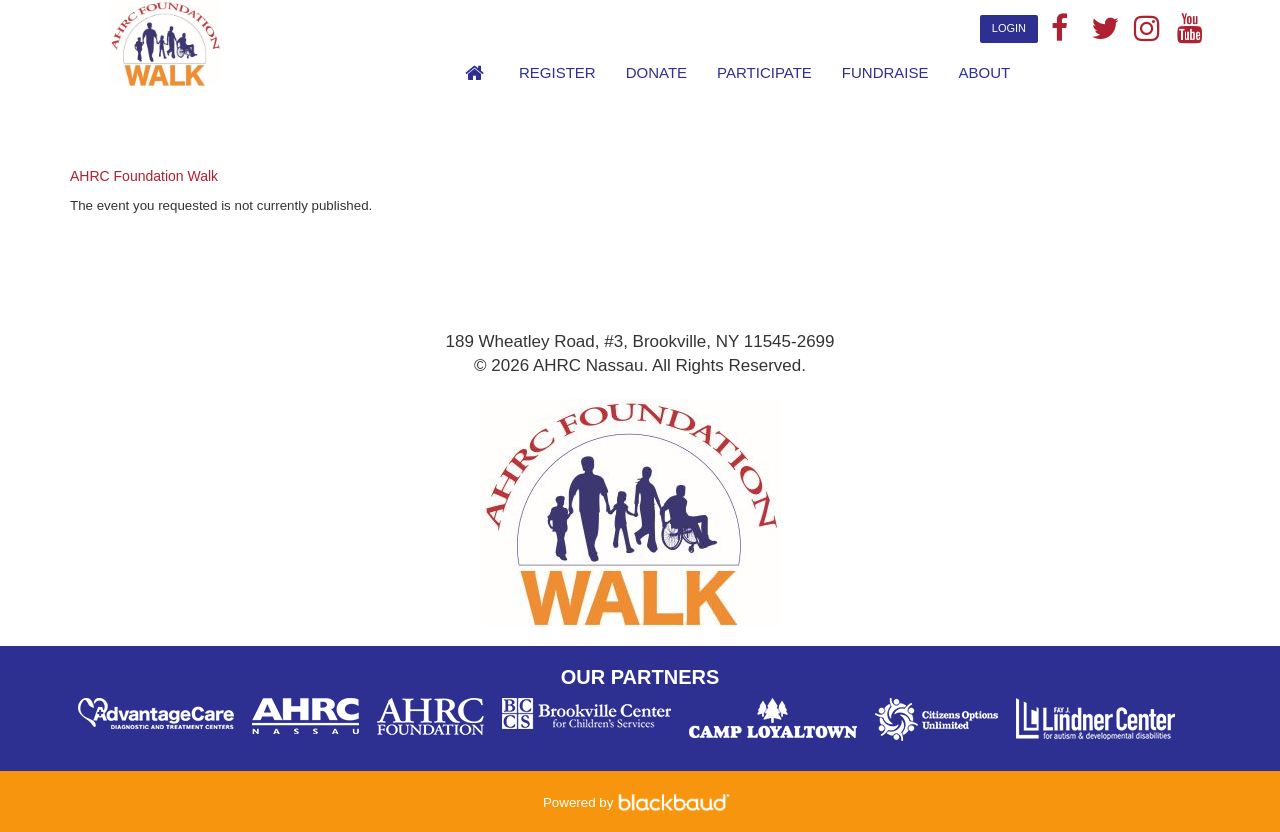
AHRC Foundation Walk (144, 176)
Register (557, 72)
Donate (656, 72)
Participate (764, 72)
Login (1009, 28)
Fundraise (885, 72)
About (985, 72)
